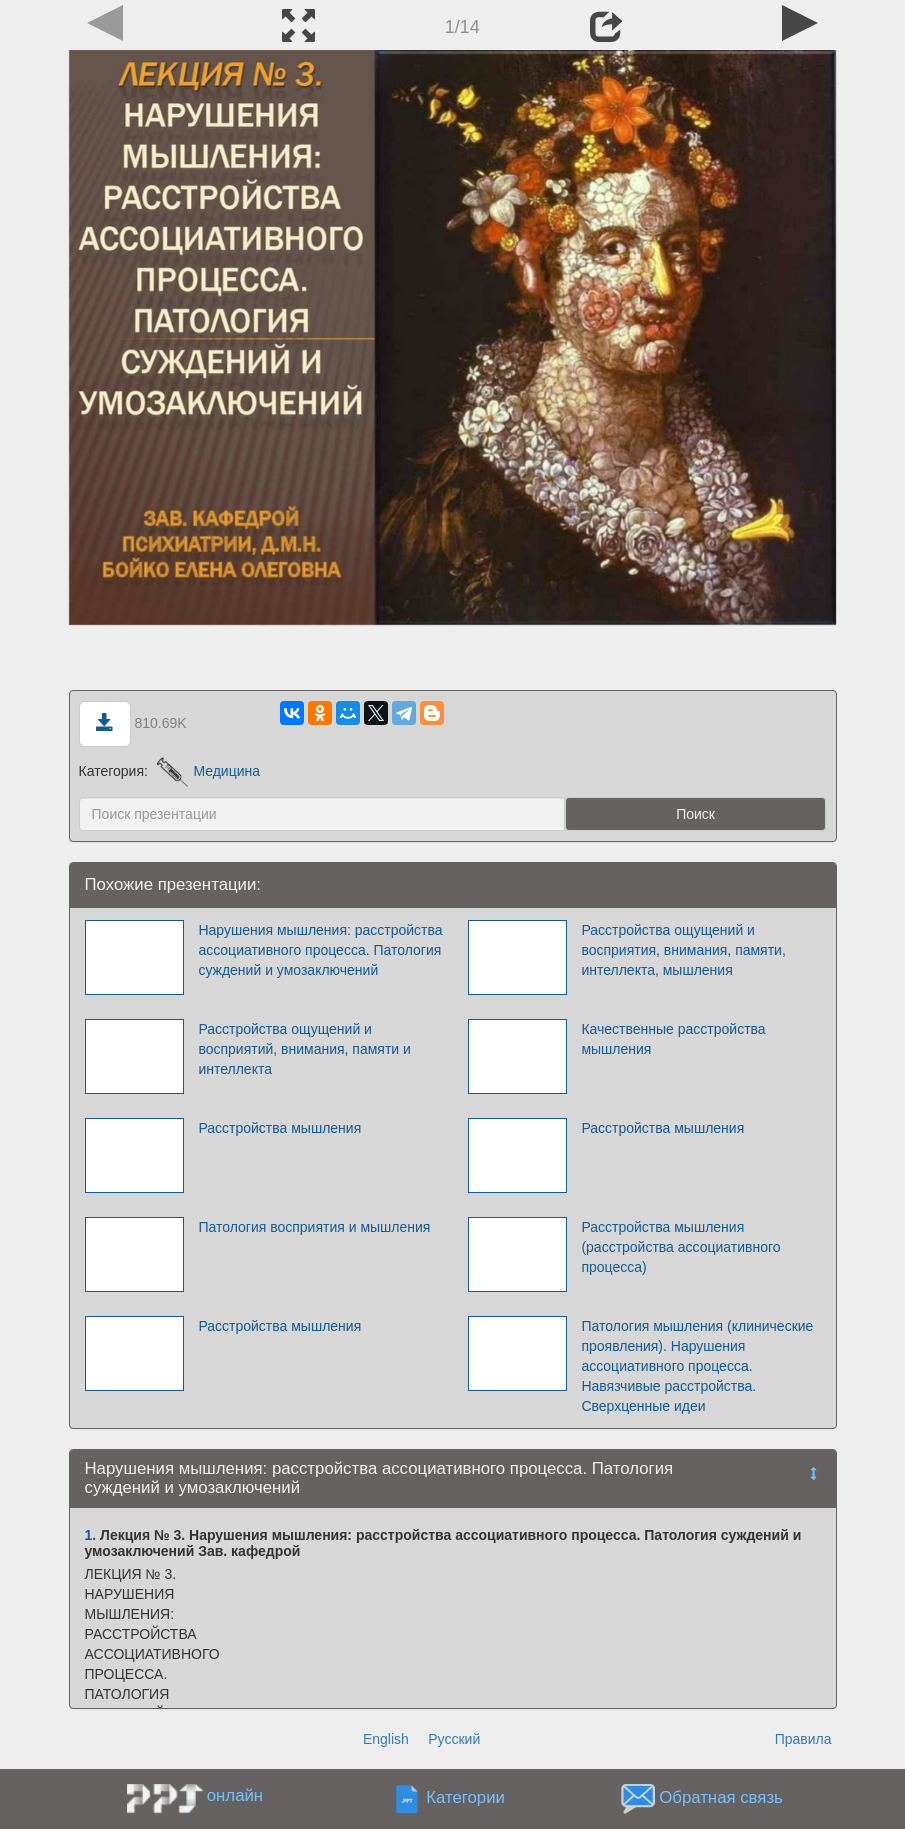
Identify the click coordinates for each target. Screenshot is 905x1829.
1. (91, 1535)
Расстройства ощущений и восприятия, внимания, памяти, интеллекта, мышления (683, 950)
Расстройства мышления (279, 1128)
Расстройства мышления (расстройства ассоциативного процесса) (680, 1247)
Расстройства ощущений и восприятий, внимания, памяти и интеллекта (304, 1049)
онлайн (235, 1795)
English (386, 1739)
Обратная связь (721, 1798)
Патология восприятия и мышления (314, 1227)
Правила (803, 1739)
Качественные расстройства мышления (673, 1039)
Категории (465, 1798)
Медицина (208, 771)
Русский (454, 1739)
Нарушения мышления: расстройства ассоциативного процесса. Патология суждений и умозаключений (320, 950)
